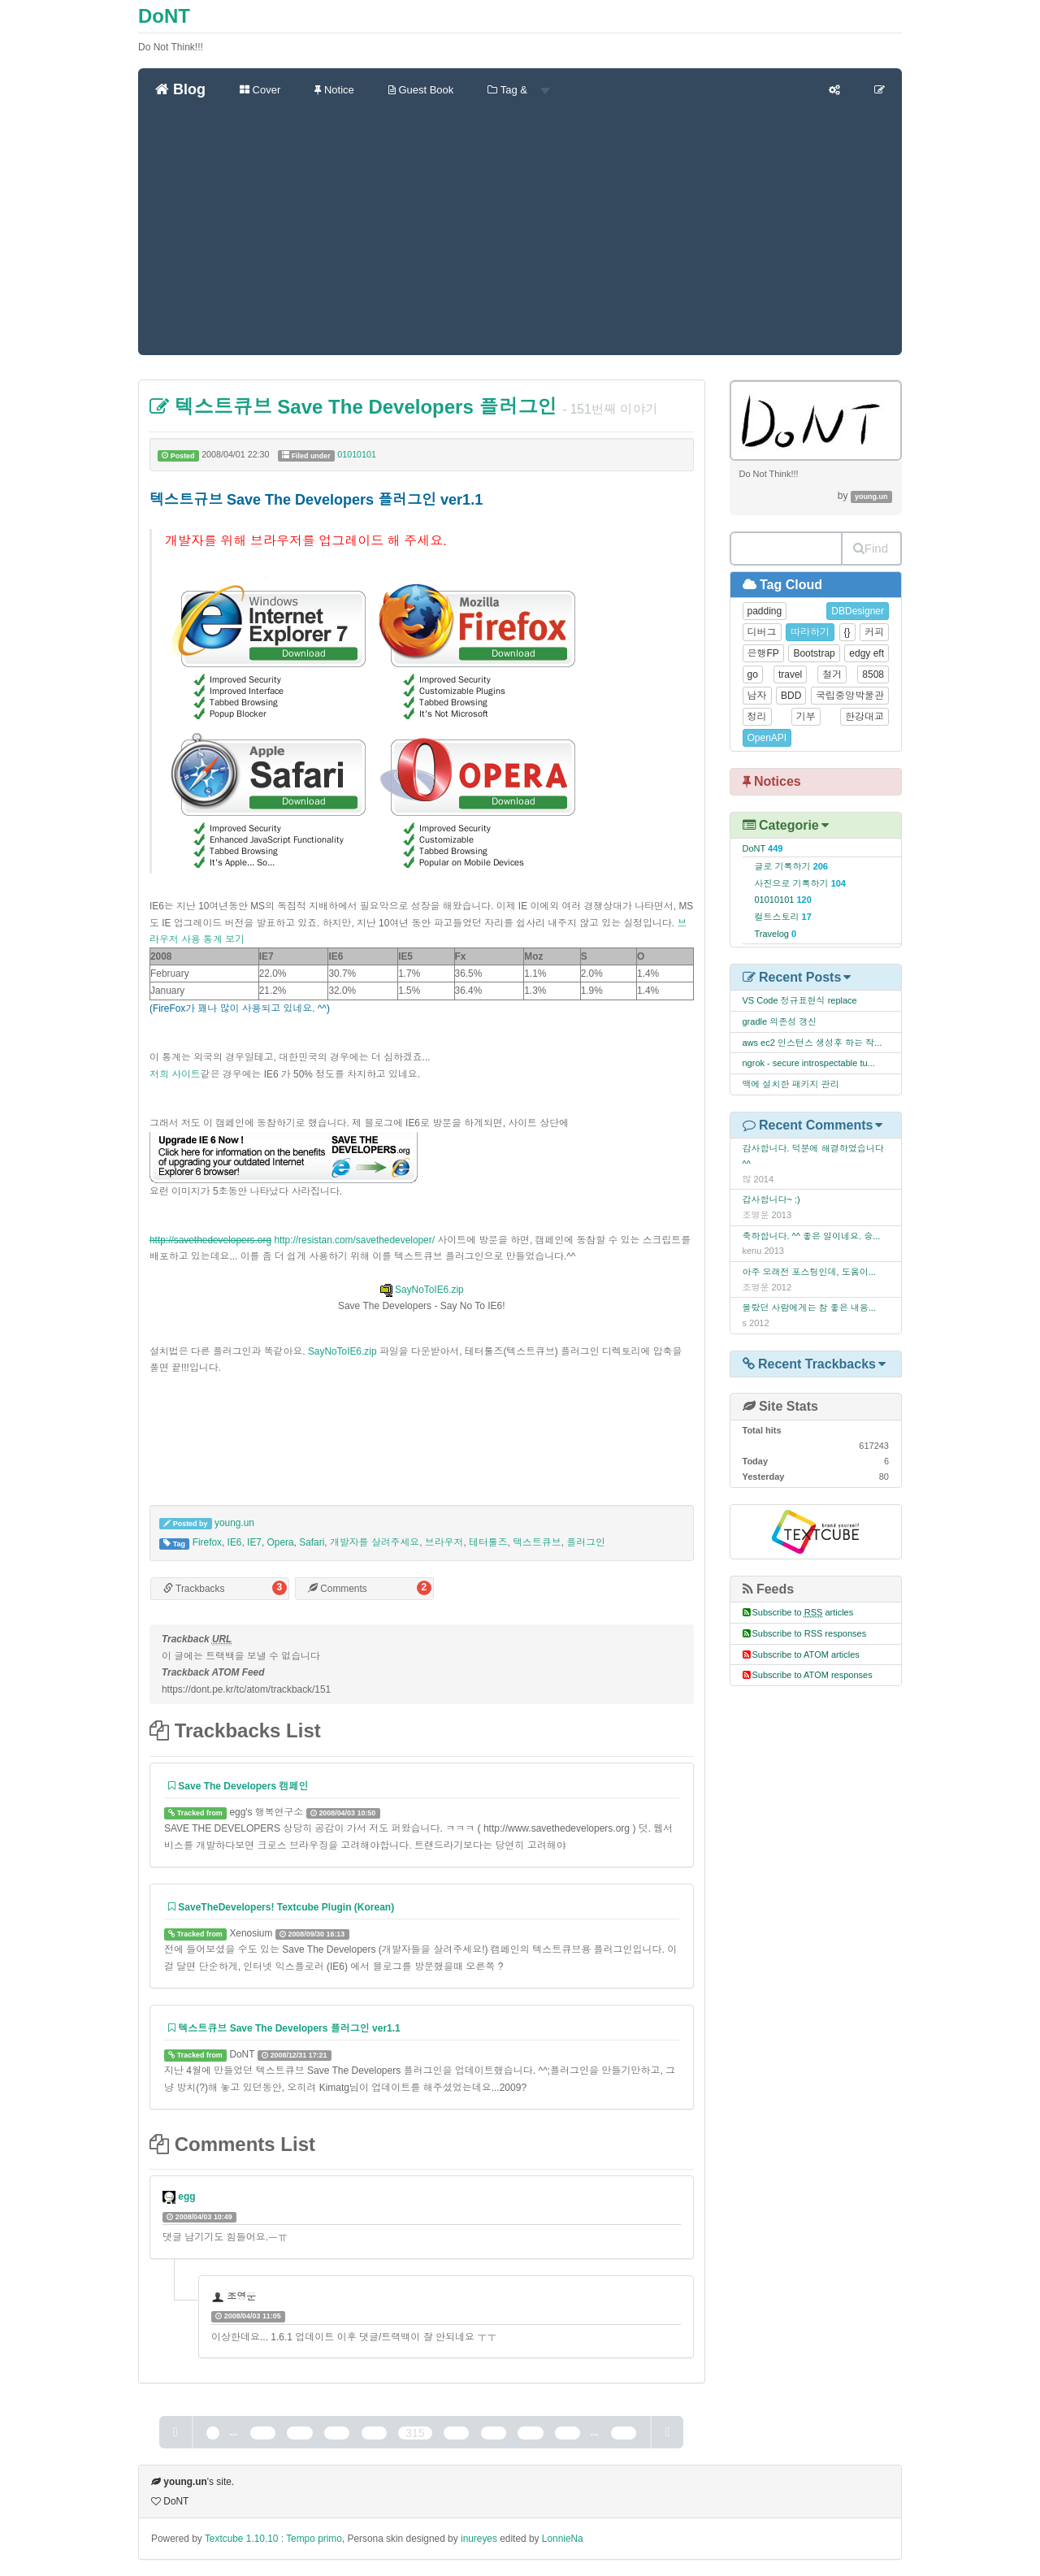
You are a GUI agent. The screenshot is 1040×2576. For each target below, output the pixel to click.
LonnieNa (562, 2538)
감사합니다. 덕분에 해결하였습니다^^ (813, 1156)
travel (790, 674)
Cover (260, 90)
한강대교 (864, 716)
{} (847, 632)
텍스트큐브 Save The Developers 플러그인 (353, 407)
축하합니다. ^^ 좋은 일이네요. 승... (812, 1236)
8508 (873, 674)
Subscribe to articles (803, 1612)
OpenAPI (767, 738)
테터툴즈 (488, 1542)
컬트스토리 (783, 917)
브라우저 (444, 1542)
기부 (806, 716)
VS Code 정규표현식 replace (800, 1000)
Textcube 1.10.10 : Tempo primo (273, 2538)
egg (186, 2196)
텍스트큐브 (537, 1542)
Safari (311, 1542)
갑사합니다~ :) (771, 1199)
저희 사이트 (175, 1074)
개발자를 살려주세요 (374, 1542)
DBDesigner (857, 611)
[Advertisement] (520, 233)
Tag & (518, 90)
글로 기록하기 (791, 866)
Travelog (776, 934)
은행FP (763, 653)
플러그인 (585, 1542)
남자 (757, 695)
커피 (874, 632)
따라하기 (810, 632)
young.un (234, 1523)
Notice (333, 90)
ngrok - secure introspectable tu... (809, 1063)
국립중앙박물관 (850, 695)
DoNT (164, 16)
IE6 (235, 1542)
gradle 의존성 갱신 (780, 1021)
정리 (757, 716)
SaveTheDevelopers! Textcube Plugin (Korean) (281, 1907)
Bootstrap (813, 653)
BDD (791, 695)
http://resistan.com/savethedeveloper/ (354, 1240)
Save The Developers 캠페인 (238, 1786)
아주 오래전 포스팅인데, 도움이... (809, 1272)
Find (870, 548)
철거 (832, 674)
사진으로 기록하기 (800, 883)
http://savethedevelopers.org (210, 1240)
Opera (280, 1542)
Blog (180, 89)
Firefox (207, 1542)
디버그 (762, 632)
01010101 (356, 454)
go (753, 674)
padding (765, 611)
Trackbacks (193, 1588)
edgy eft (866, 653)
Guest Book (421, 90)
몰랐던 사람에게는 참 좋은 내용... (809, 1307)
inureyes (479, 2538)
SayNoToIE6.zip (421, 1289)
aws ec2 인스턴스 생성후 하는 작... (812, 1042)
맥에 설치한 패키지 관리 (791, 1084)
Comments (337, 1588)
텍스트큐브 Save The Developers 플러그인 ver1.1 (284, 2028)
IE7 (254, 1542)
